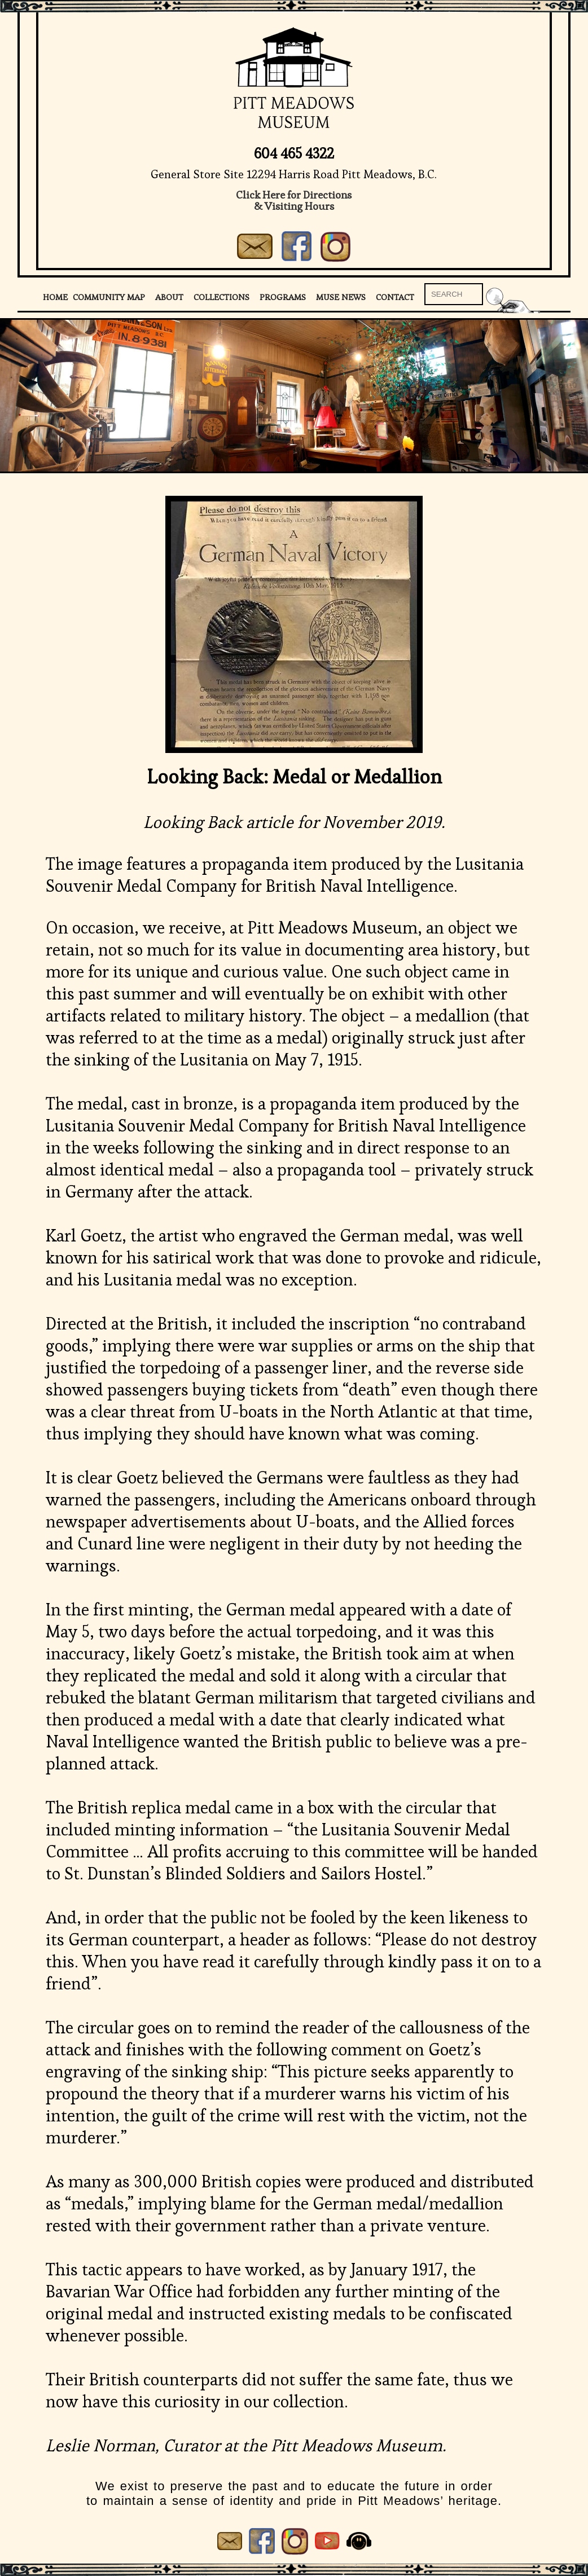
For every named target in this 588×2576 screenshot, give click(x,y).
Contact (395, 297)
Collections (221, 297)
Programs (283, 297)
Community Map (109, 297)
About (169, 297)
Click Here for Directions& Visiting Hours (294, 200)
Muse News (341, 297)
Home (55, 297)
